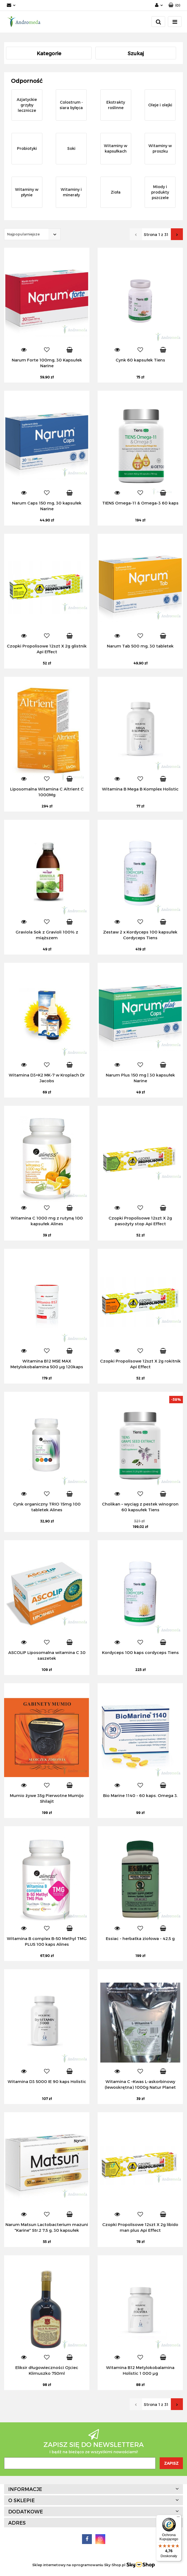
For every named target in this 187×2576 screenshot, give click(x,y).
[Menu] (178, 2518)
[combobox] (32, 234)
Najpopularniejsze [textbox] (23, 234)
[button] (174, 5)
